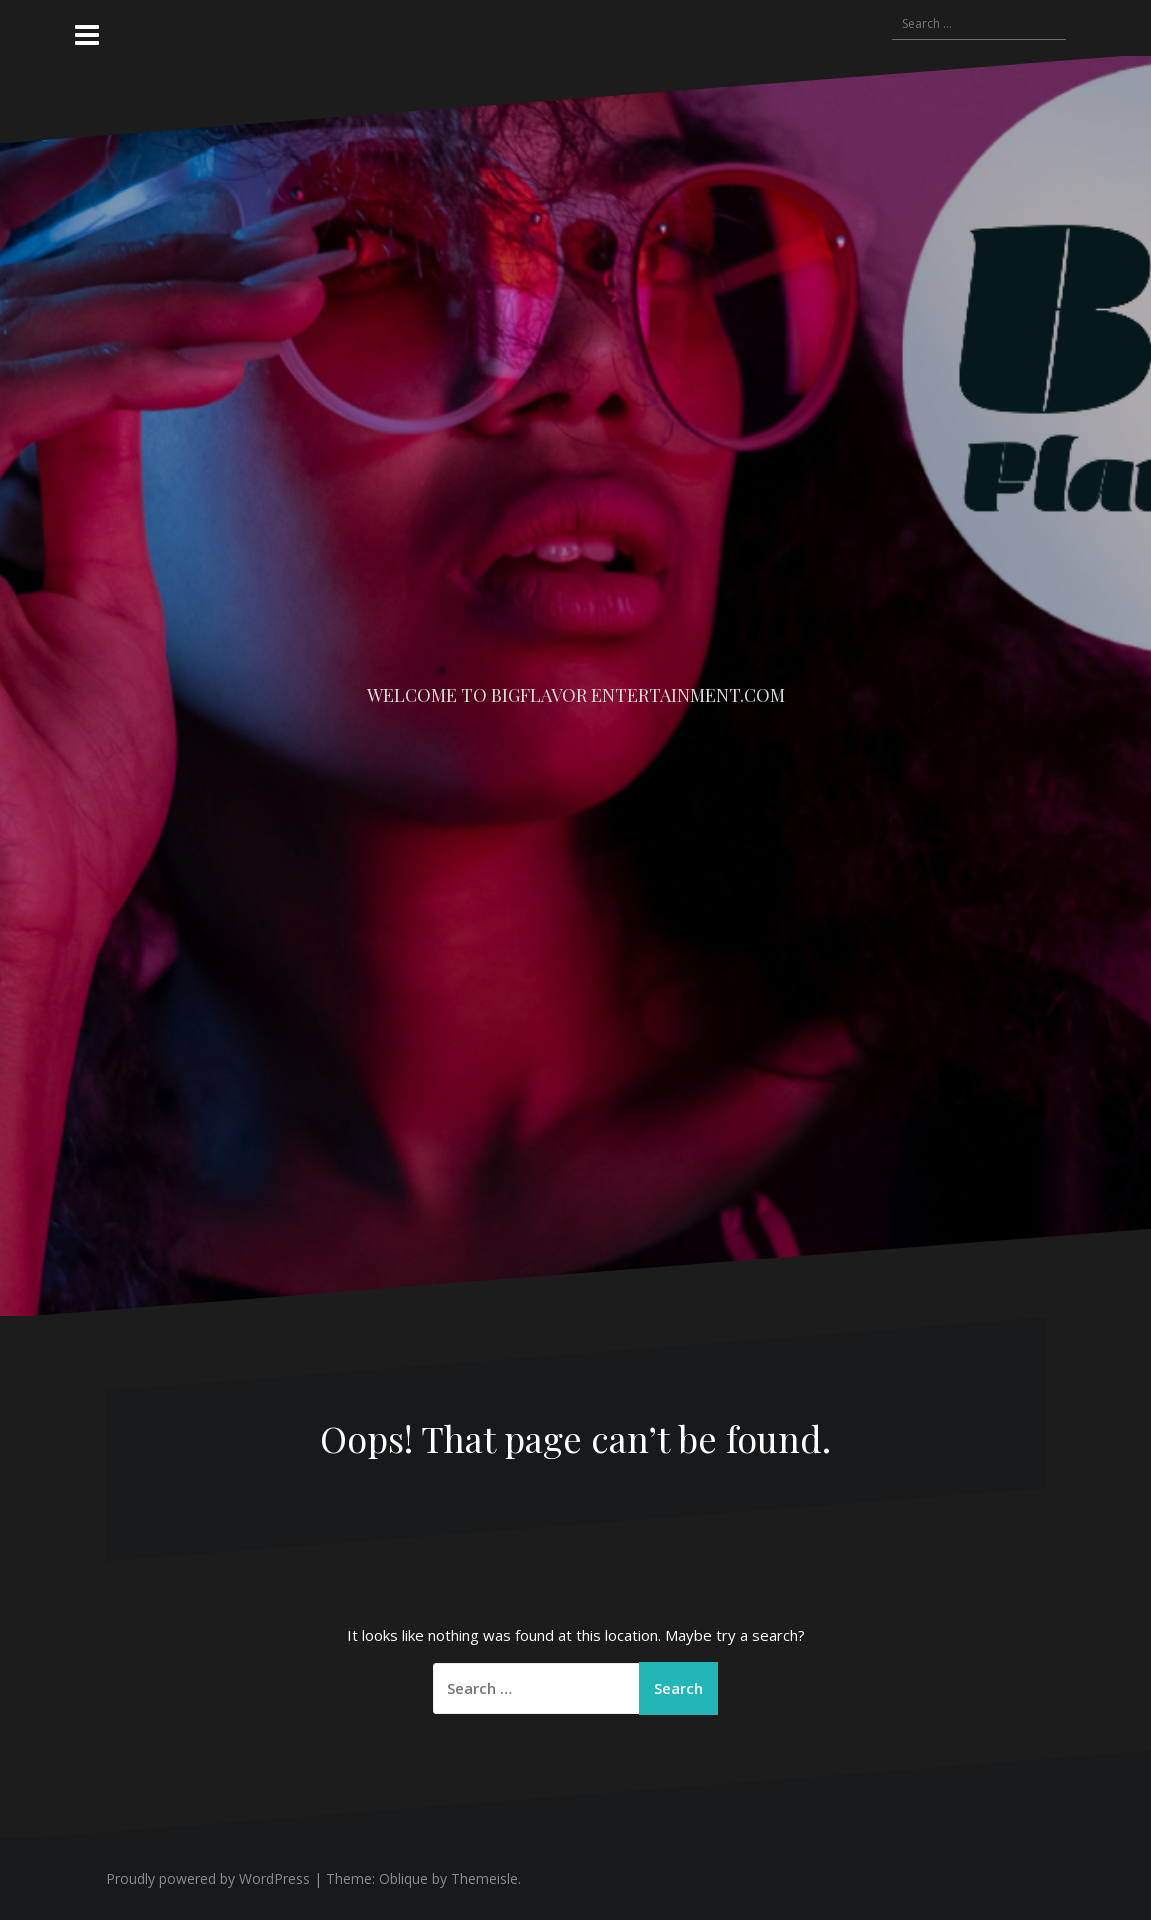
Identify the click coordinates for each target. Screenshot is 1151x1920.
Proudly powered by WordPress (208, 1878)
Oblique (403, 1878)
